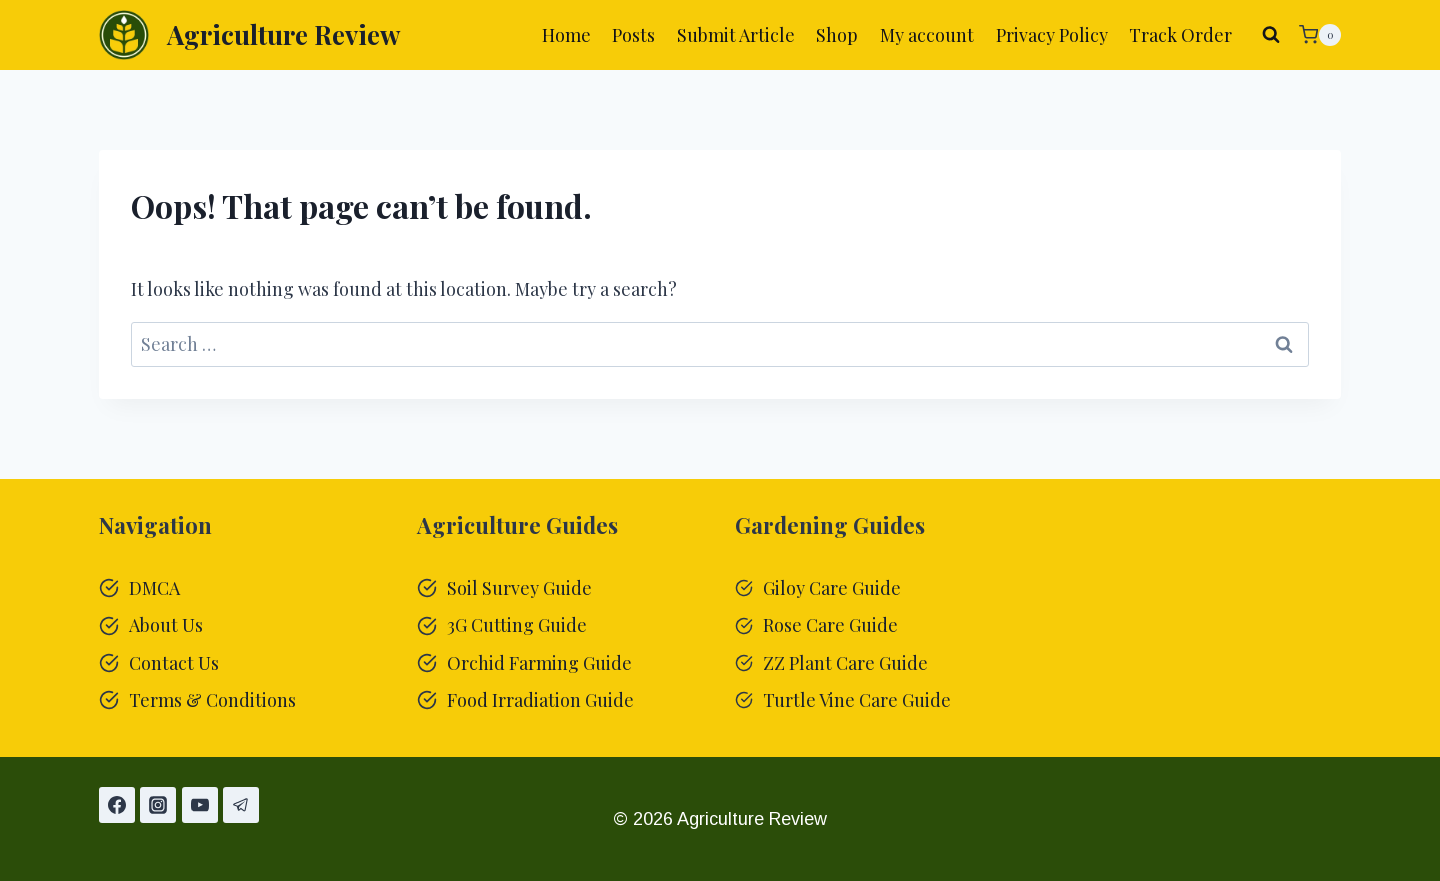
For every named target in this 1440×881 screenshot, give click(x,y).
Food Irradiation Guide (540, 700)
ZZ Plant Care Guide (845, 663)
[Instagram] (158, 805)
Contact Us (174, 663)
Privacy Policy (1052, 35)
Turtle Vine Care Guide (857, 700)
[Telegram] (241, 805)
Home (566, 35)
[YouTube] (200, 805)
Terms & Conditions (212, 700)
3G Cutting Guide (517, 625)
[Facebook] (117, 805)
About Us (166, 625)
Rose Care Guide (830, 625)
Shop (837, 35)
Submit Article (736, 35)
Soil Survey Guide (519, 588)
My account (927, 35)
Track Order (1180, 35)
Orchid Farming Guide (539, 663)
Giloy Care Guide (832, 588)
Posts (633, 35)
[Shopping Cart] (1320, 35)
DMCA (154, 588)
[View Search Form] (1271, 35)
